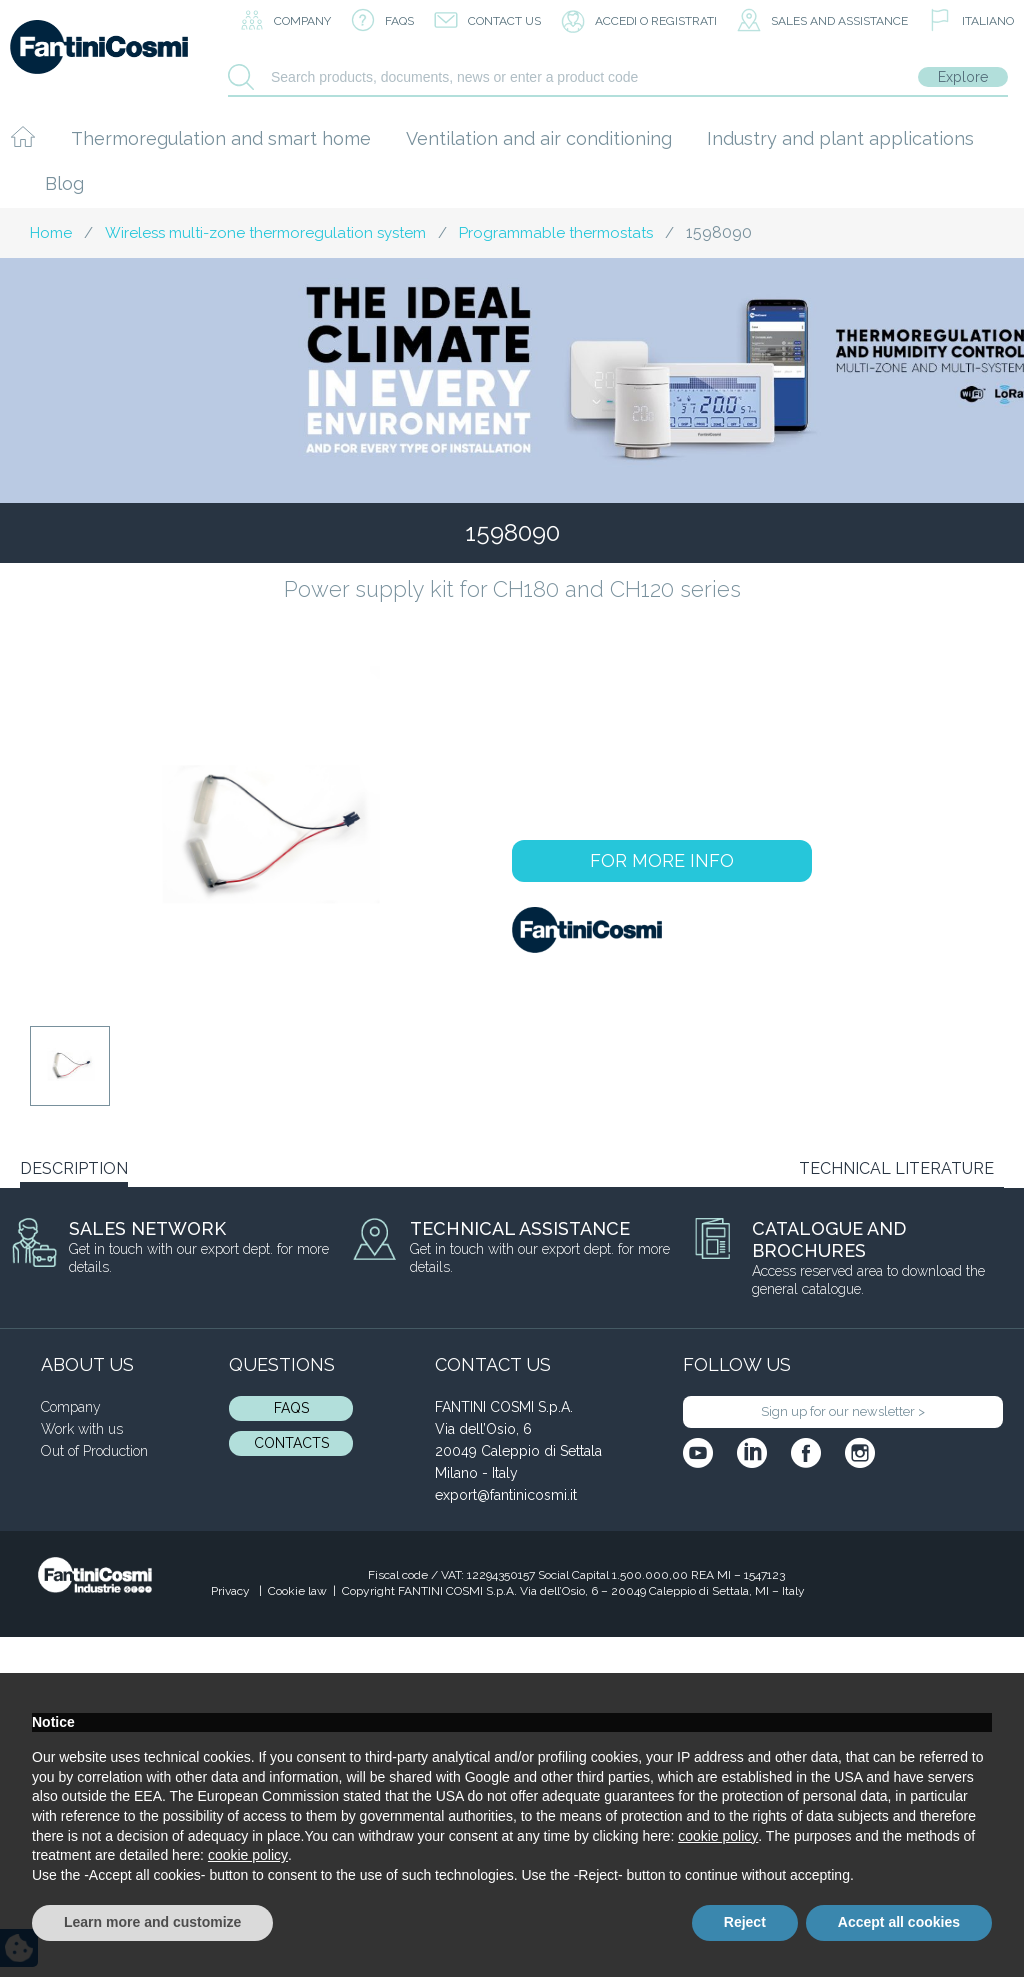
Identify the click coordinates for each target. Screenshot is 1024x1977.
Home (51, 233)
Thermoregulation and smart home (221, 138)
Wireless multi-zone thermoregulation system (265, 233)
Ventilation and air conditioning (539, 138)
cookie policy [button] (718, 1836)
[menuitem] (971, 22)
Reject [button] (745, 1922)
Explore (963, 77)
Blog (64, 183)
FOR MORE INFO (662, 860)
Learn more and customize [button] (152, 1922)
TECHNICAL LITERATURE (896, 1168)
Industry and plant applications (840, 138)
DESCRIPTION (74, 1168)
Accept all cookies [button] (899, 1922)
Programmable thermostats (556, 233)
